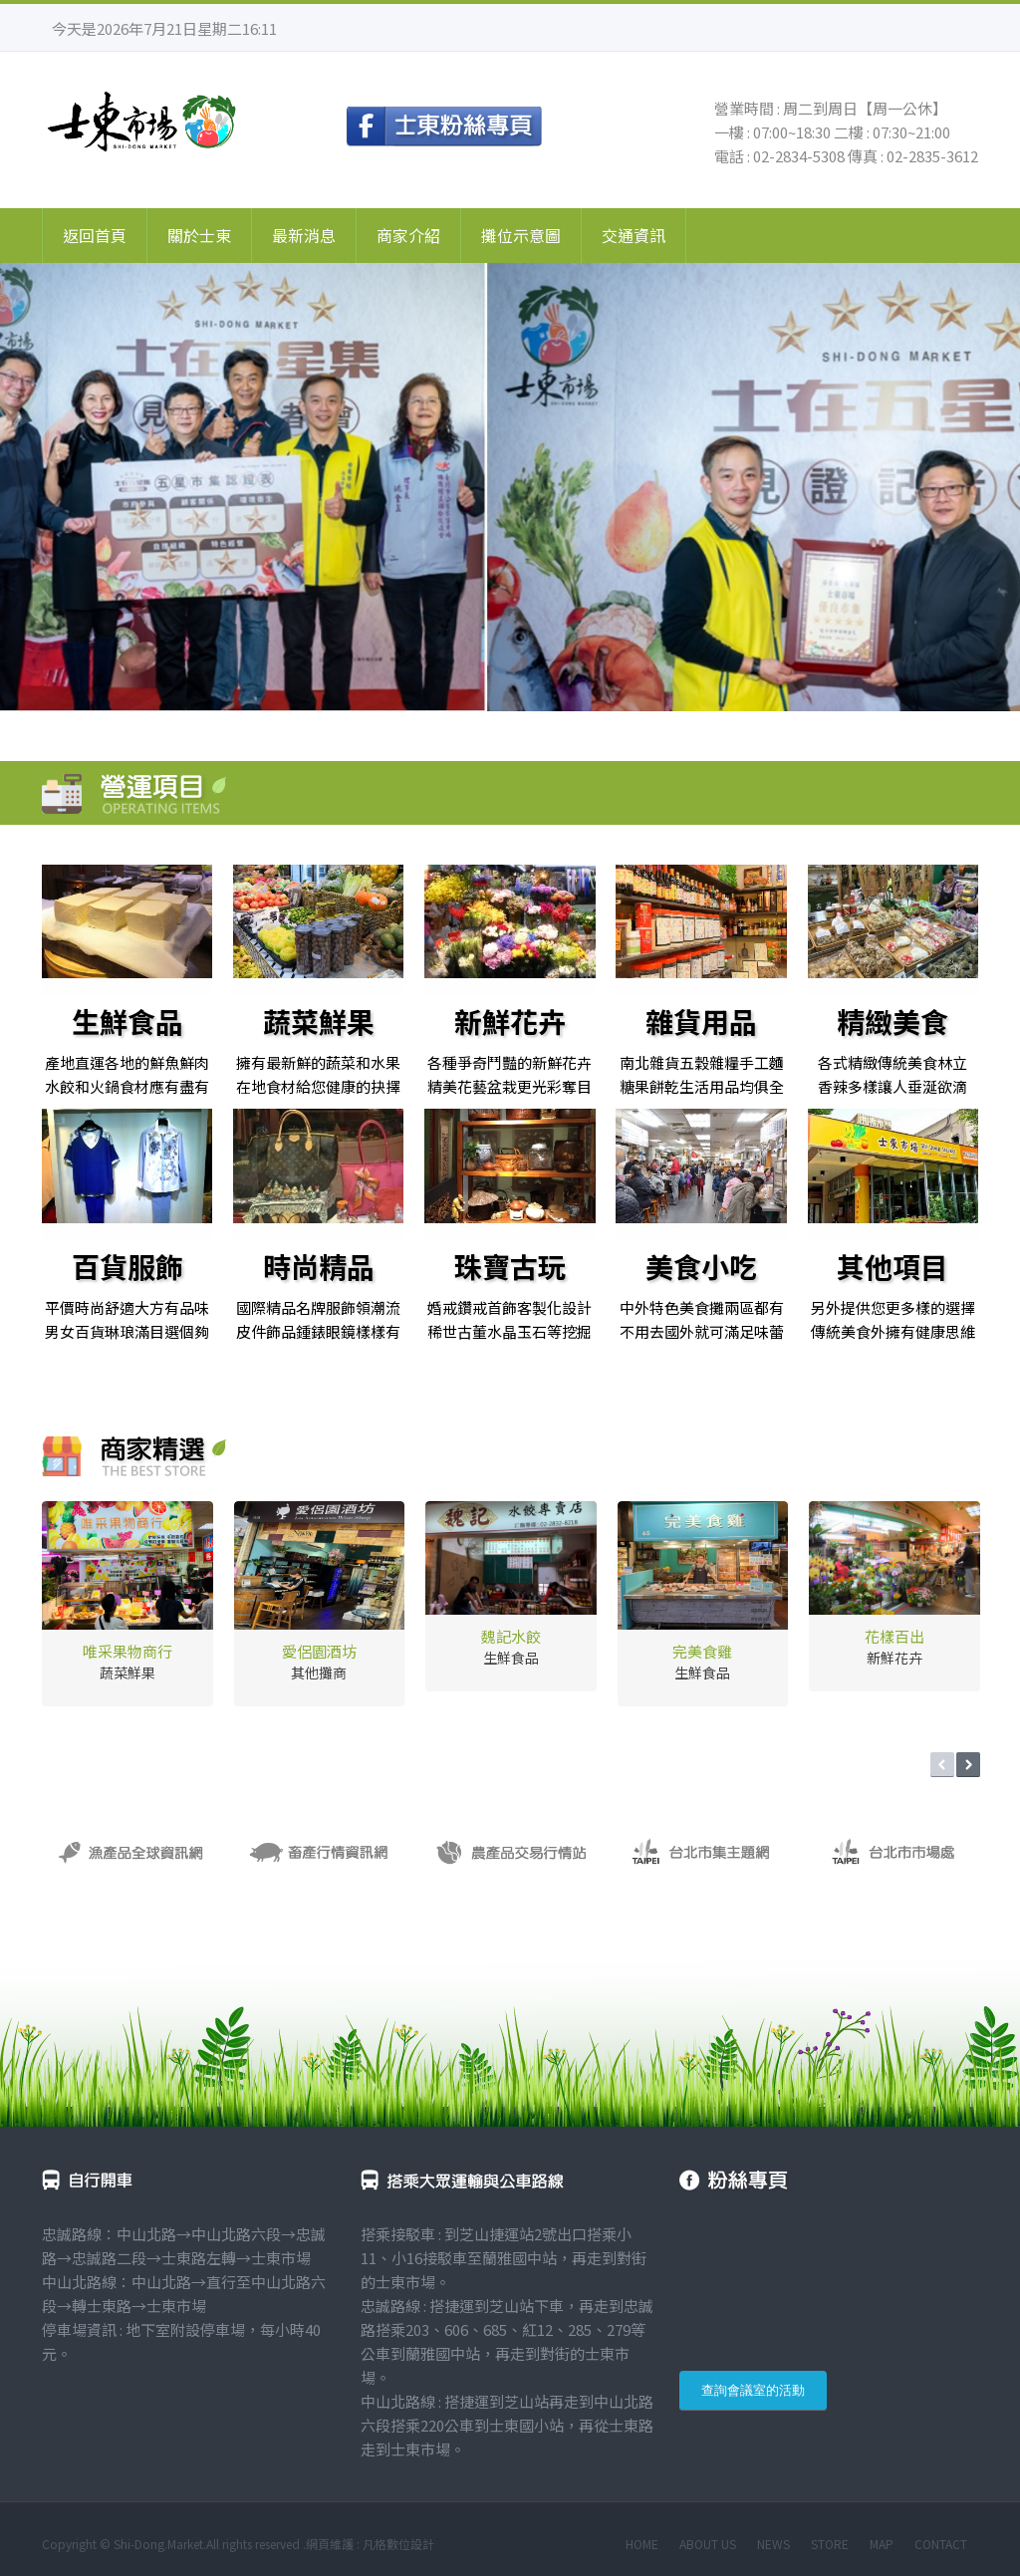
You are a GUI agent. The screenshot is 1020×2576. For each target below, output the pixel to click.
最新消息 (304, 235)
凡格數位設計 (398, 2543)
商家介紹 (408, 235)
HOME (642, 2543)
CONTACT (940, 2543)
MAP (881, 2543)
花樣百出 (894, 1636)
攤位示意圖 (521, 235)
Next (968, 1764)
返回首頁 (95, 235)
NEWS (773, 2543)
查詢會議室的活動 (753, 2390)
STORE (830, 2543)
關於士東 (199, 235)
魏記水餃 (511, 1636)
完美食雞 (702, 1651)
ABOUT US (707, 2543)
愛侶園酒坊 (319, 1651)
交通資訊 (633, 235)
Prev (942, 1764)
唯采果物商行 (127, 1651)
